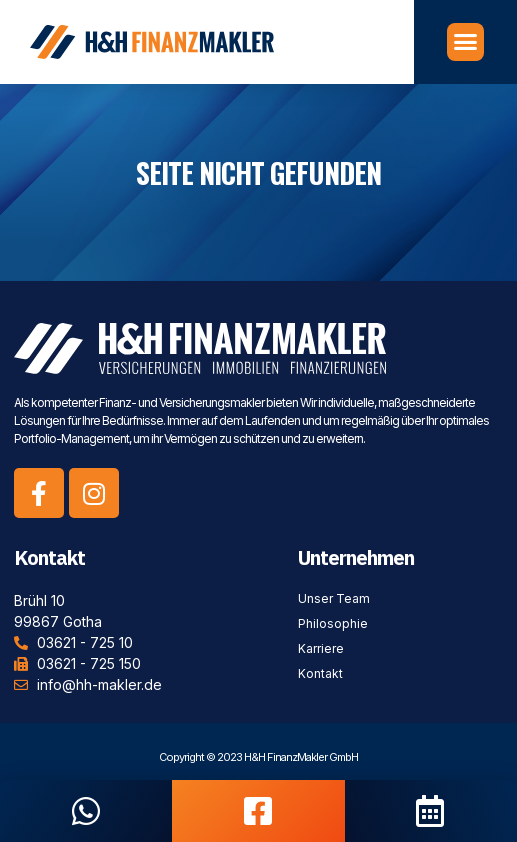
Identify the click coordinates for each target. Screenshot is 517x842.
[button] (466, 37)
